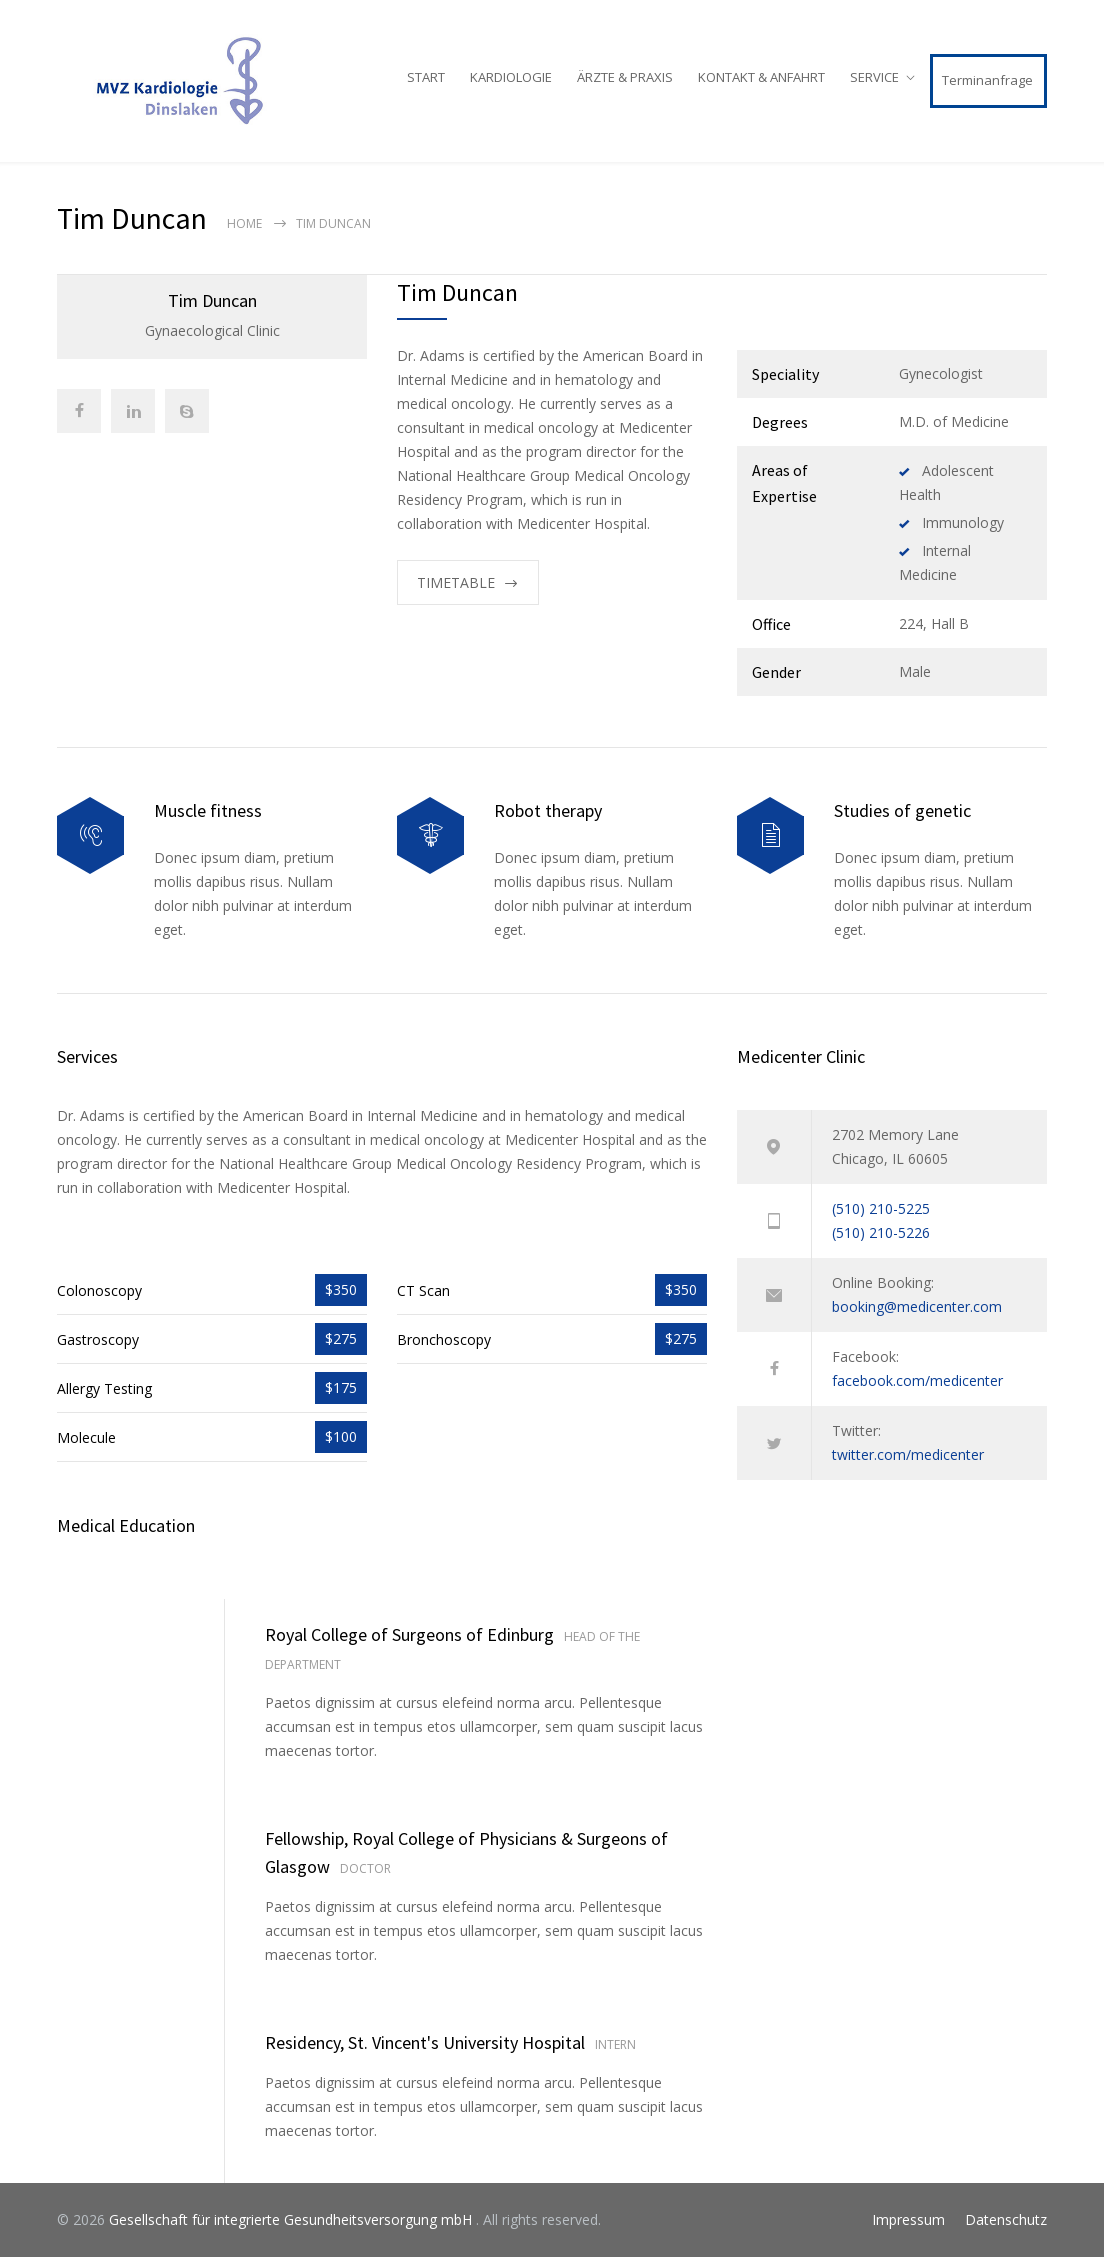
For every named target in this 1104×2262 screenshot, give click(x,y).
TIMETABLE (456, 587)
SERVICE (874, 79)
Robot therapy (548, 815)
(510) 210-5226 (881, 1237)
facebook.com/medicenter (917, 1385)
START (426, 79)
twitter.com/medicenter (908, 1459)
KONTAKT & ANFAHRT (761, 79)
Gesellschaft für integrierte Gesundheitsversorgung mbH (292, 2224)
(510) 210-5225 (881, 1213)
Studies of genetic (902, 815)
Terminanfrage (987, 82)
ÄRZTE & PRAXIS (625, 79)
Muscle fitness (208, 815)
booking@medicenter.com (917, 1311)
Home (244, 228)
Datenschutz (1006, 2224)
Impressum (908, 2224)
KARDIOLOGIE (511, 79)
